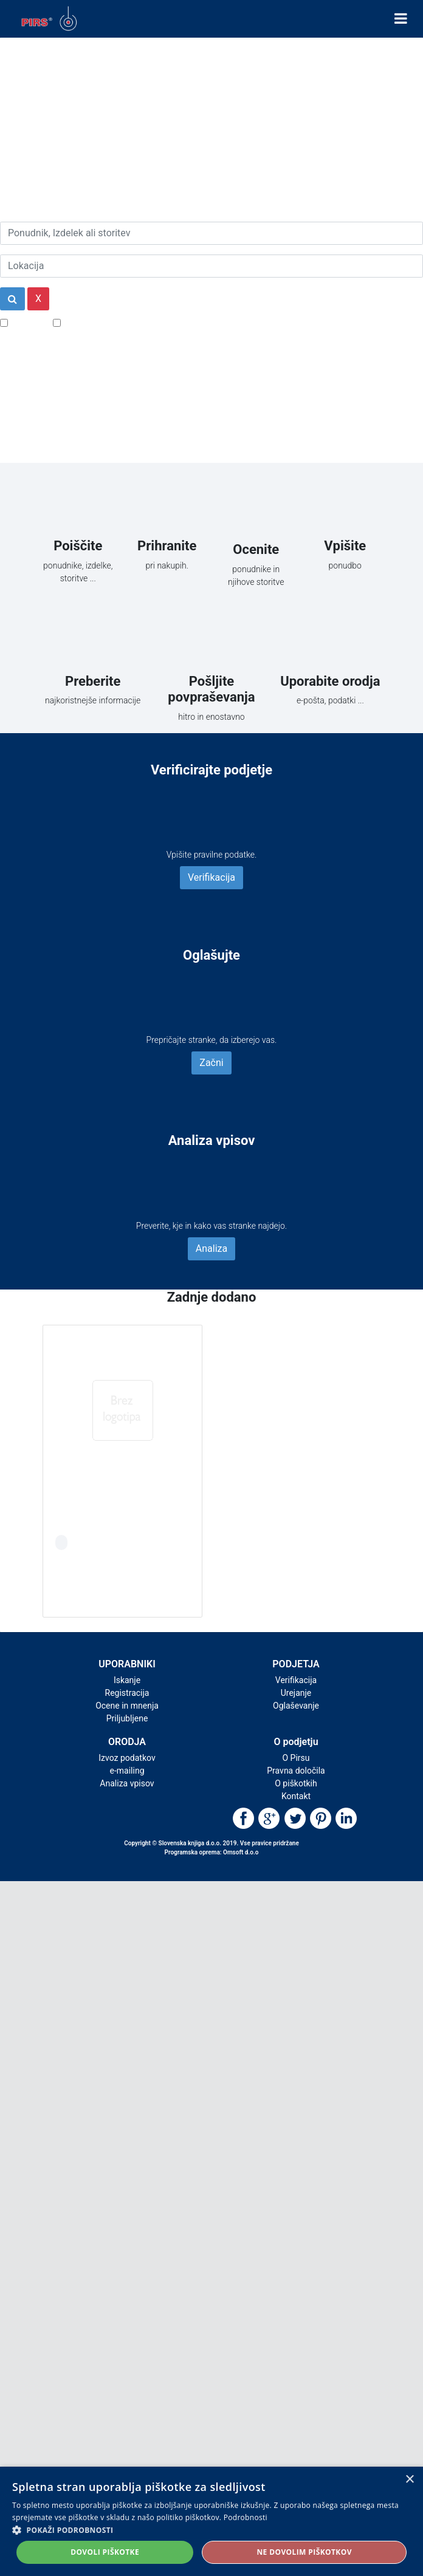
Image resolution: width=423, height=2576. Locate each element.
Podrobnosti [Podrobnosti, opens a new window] (245, 2517)
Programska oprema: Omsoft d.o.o (212, 1852)
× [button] (409, 2479)
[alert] (211, 2521)
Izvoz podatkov (126, 1758)
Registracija (127, 1693)
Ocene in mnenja (127, 1705)
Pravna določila (296, 1770)
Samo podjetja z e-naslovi (118, 322)
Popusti (27, 322)
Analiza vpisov (127, 1783)
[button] (211, 2530)
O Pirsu (295, 1758)
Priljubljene (127, 1718)
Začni (211, 1062)
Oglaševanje (296, 1705)
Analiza (211, 1248)
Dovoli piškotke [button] (104, 2552)
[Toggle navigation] (400, 19)
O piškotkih (296, 1783)
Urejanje (296, 1693)
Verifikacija (211, 877)
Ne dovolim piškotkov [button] (303, 2552)
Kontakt (296, 1796)
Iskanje (127, 1680)
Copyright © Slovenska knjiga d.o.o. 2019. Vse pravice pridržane (211, 1843)
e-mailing (127, 1770)
